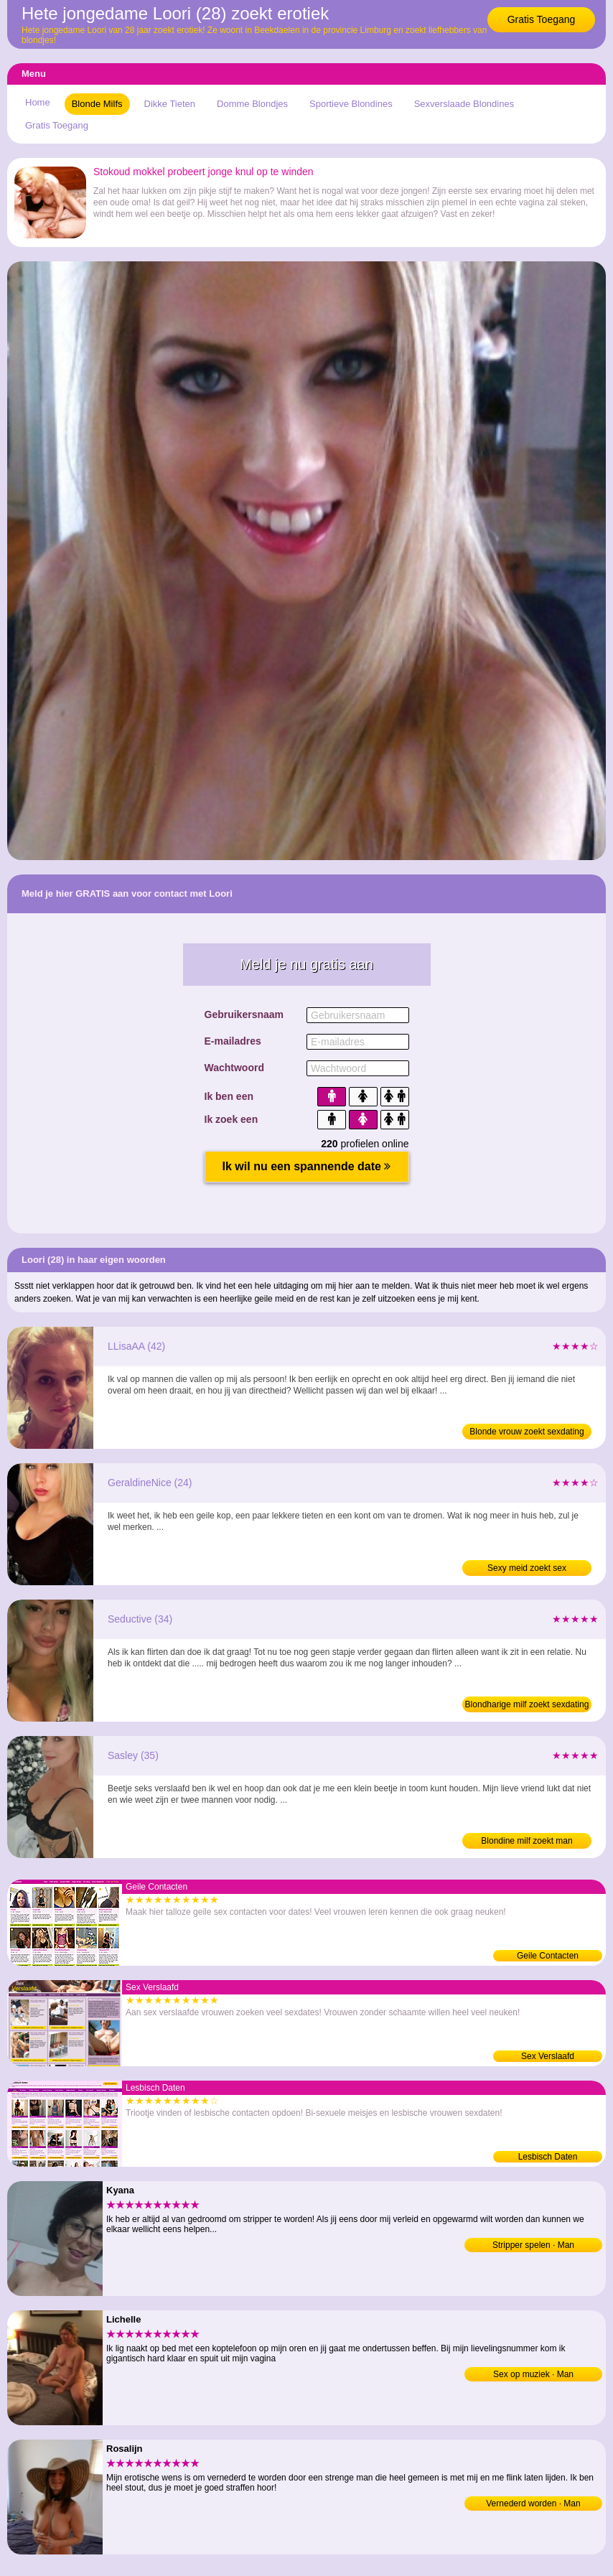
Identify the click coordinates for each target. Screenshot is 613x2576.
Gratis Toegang (541, 19)
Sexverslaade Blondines (464, 103)
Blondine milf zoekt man (526, 1841)
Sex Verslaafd (547, 2056)
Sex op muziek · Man (533, 2374)
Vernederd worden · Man (533, 2503)
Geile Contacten (548, 1956)
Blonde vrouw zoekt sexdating (526, 1432)
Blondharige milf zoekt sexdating (527, 1704)
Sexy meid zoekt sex (526, 1568)
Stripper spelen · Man (533, 2245)
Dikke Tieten (170, 103)
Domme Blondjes (252, 103)
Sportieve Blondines (351, 103)
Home (37, 102)
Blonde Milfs (97, 103)
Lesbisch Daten (548, 2157)
